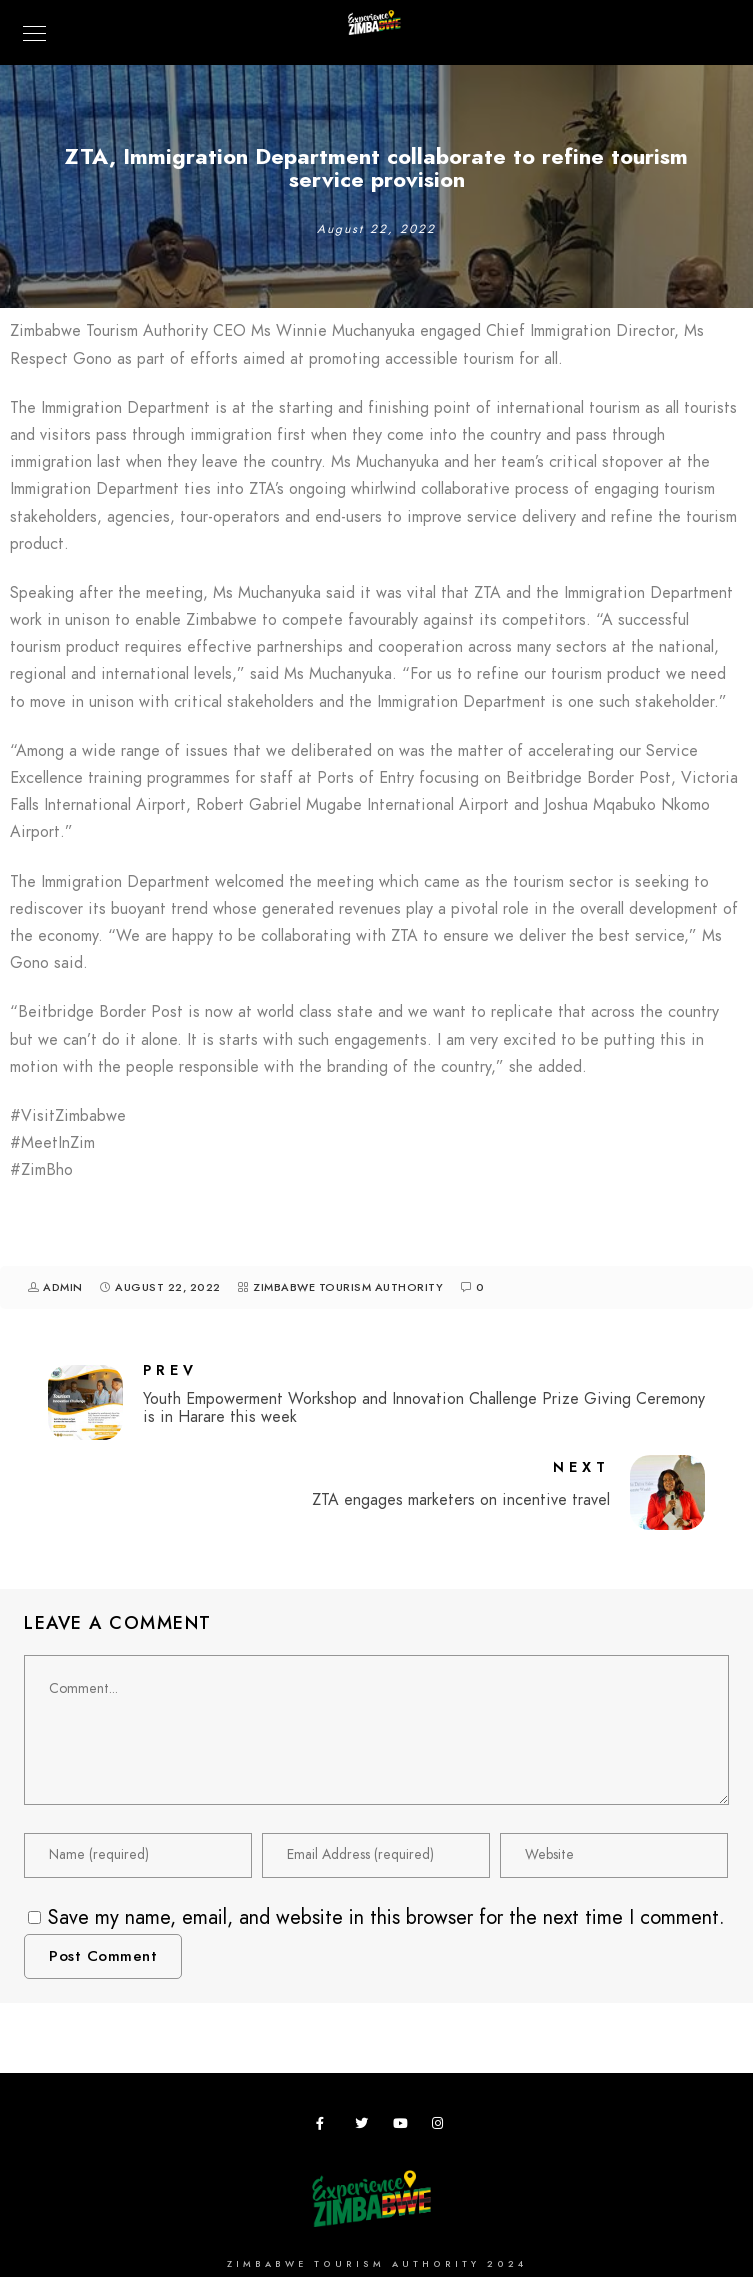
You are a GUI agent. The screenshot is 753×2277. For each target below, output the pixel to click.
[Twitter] (365, 2127)
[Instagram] (442, 2127)
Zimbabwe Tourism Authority (348, 1287)
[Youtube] (403, 2127)
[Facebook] (326, 2127)
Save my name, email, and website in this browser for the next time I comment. (386, 1917)
